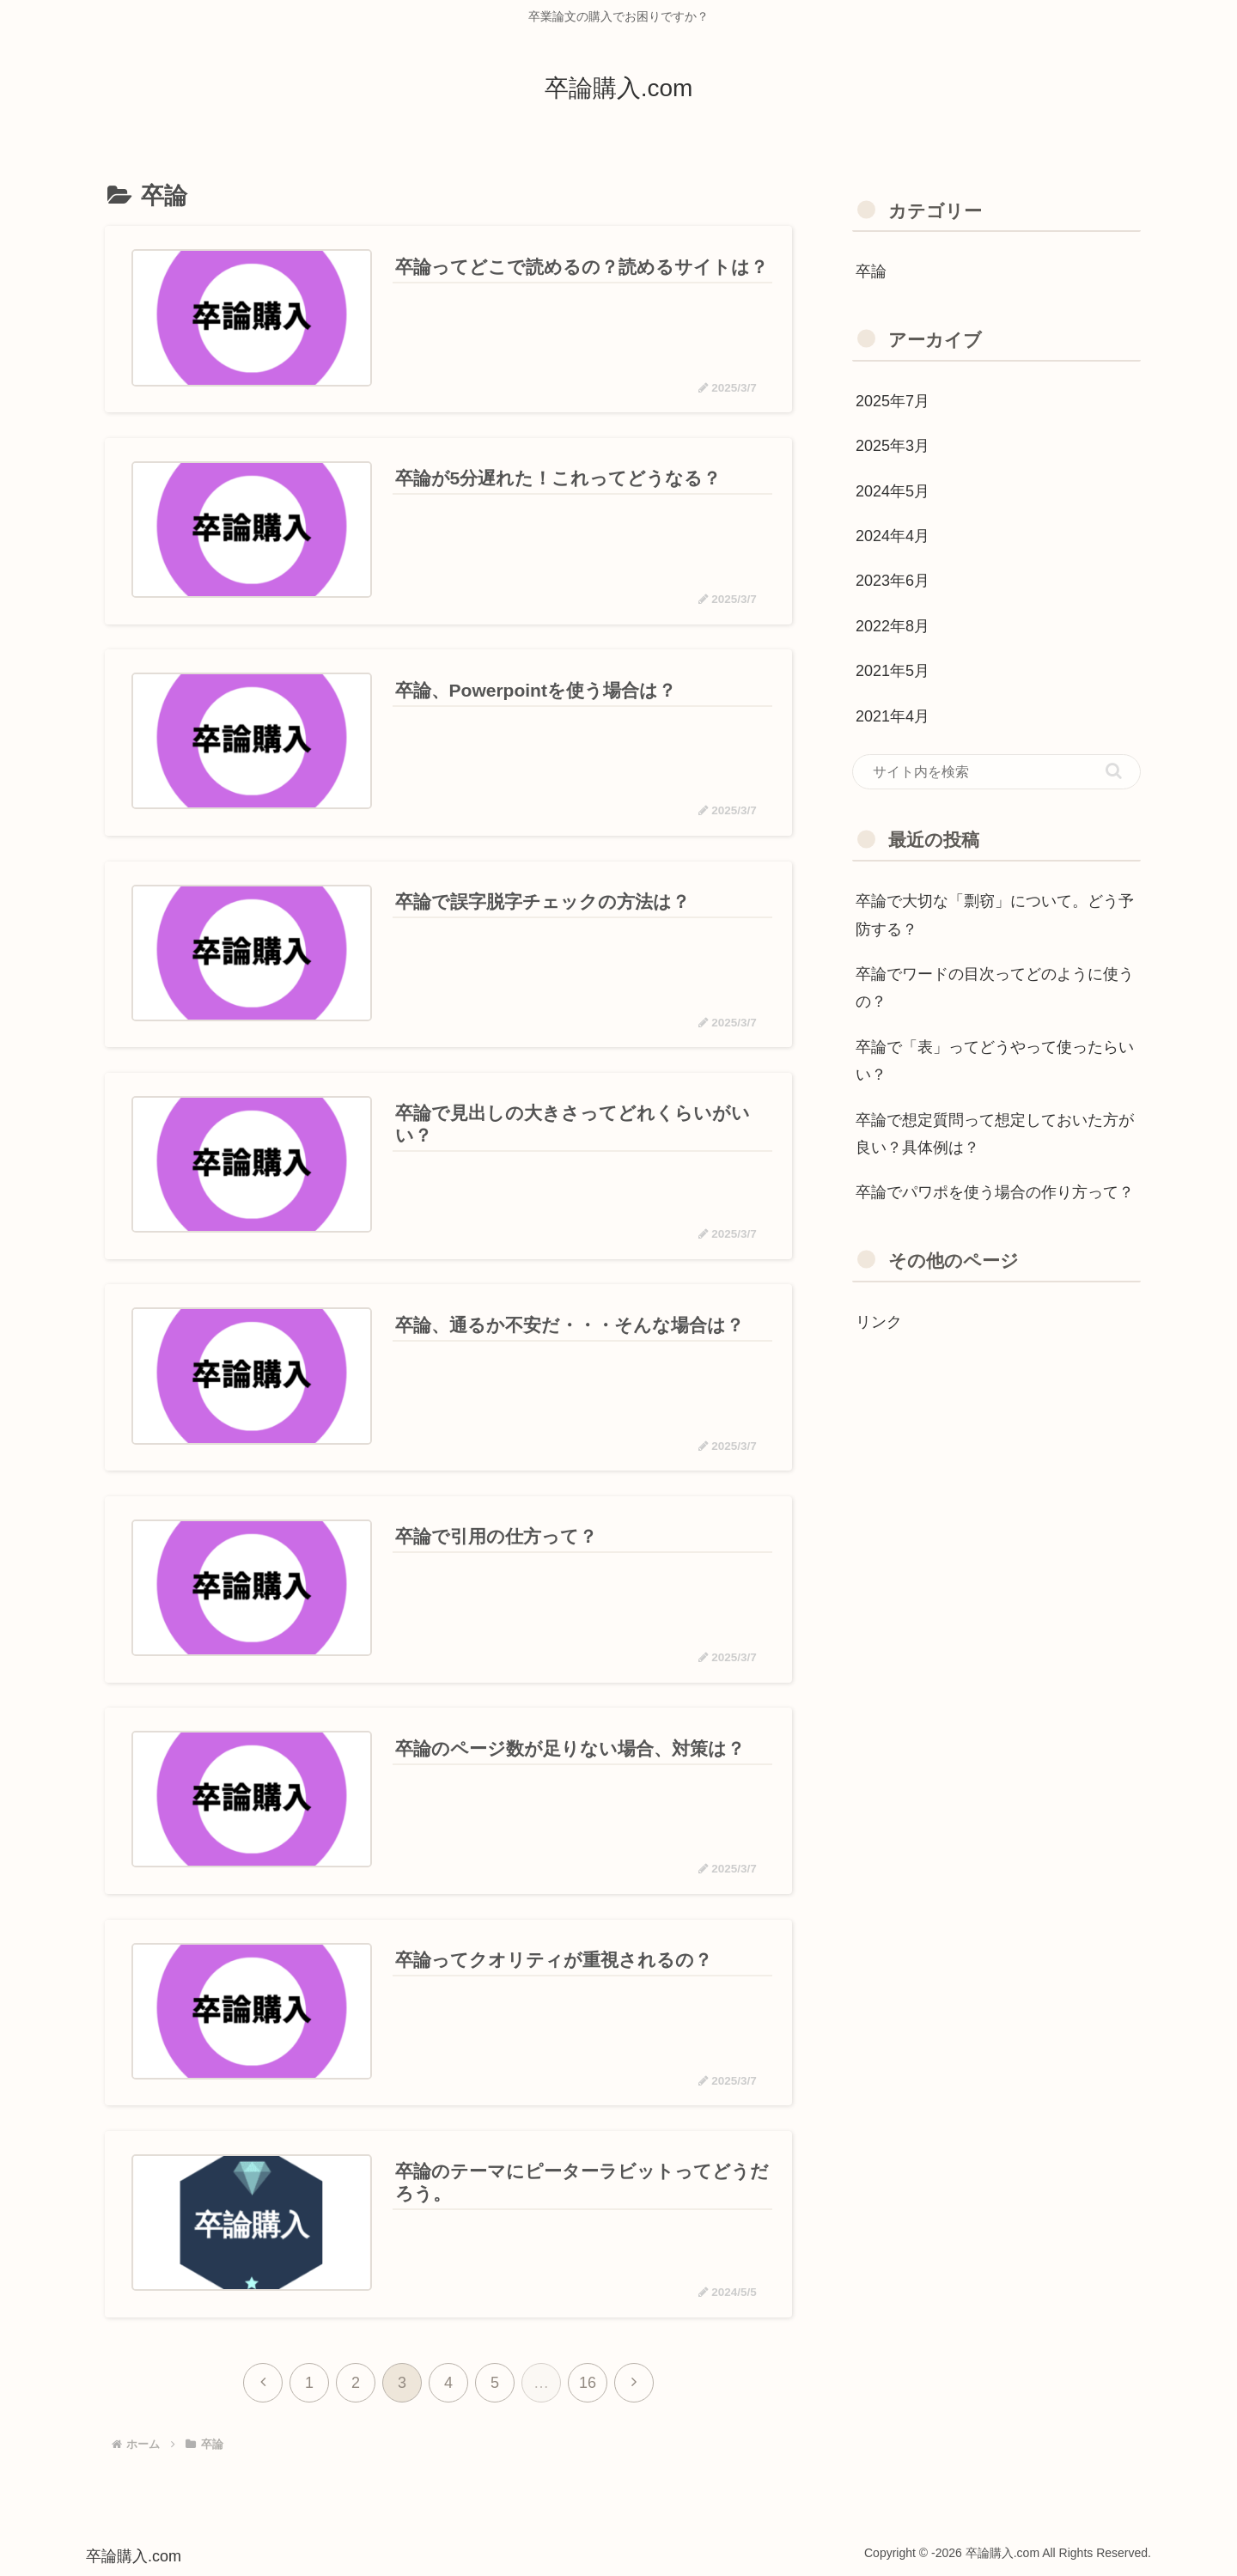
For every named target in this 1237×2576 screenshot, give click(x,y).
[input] (996, 772)
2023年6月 (892, 580)
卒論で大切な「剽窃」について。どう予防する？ (995, 914)
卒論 (871, 271)
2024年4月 (892, 536)
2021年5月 (892, 670)
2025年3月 (892, 445)
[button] (1114, 771)
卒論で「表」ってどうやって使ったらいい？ (995, 1060)
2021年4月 (892, 716)
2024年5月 (892, 491)
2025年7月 (892, 401)
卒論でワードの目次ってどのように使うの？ (995, 987)
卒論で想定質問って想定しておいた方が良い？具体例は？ (995, 1133)
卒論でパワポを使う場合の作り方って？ (995, 1192)
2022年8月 (892, 626)
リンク (879, 1322)
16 (587, 2381)
